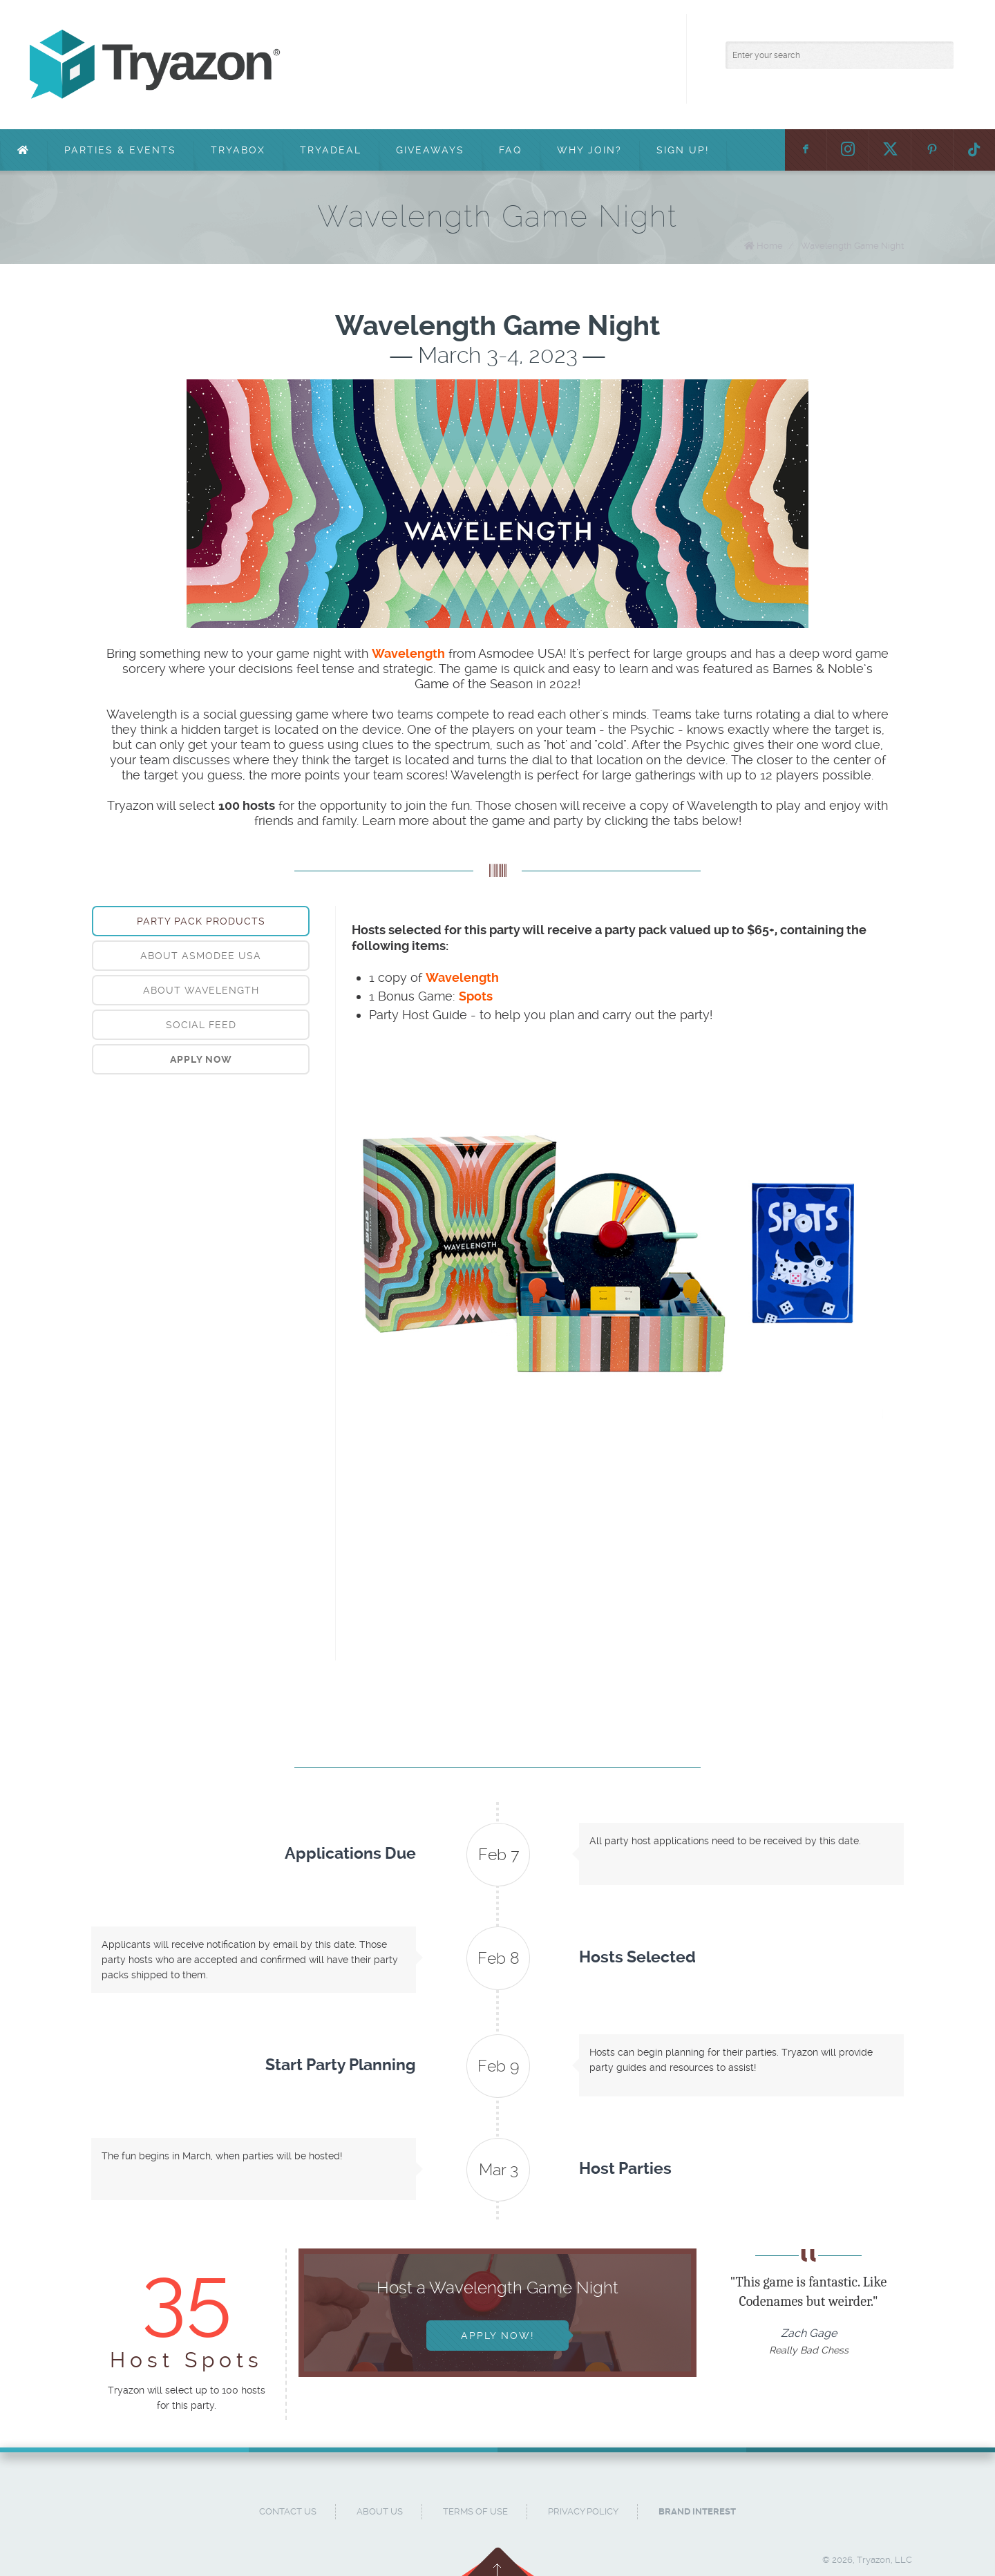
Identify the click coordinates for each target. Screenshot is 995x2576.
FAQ (510, 149)
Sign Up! (682, 149)
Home (770, 245)
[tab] (201, 921)
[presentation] (200, 1059)
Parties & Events (120, 149)
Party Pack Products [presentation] (201, 921)
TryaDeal (330, 149)
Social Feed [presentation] (201, 1024)
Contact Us (287, 2511)
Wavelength (462, 977)
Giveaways (430, 149)
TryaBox (238, 149)
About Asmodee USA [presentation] (200, 955)
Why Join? (589, 149)
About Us (380, 2511)
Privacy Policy (583, 2511)
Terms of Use (475, 2511)
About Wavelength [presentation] (201, 990)
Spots (476, 996)
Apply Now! (497, 2335)
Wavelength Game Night (852, 245)
